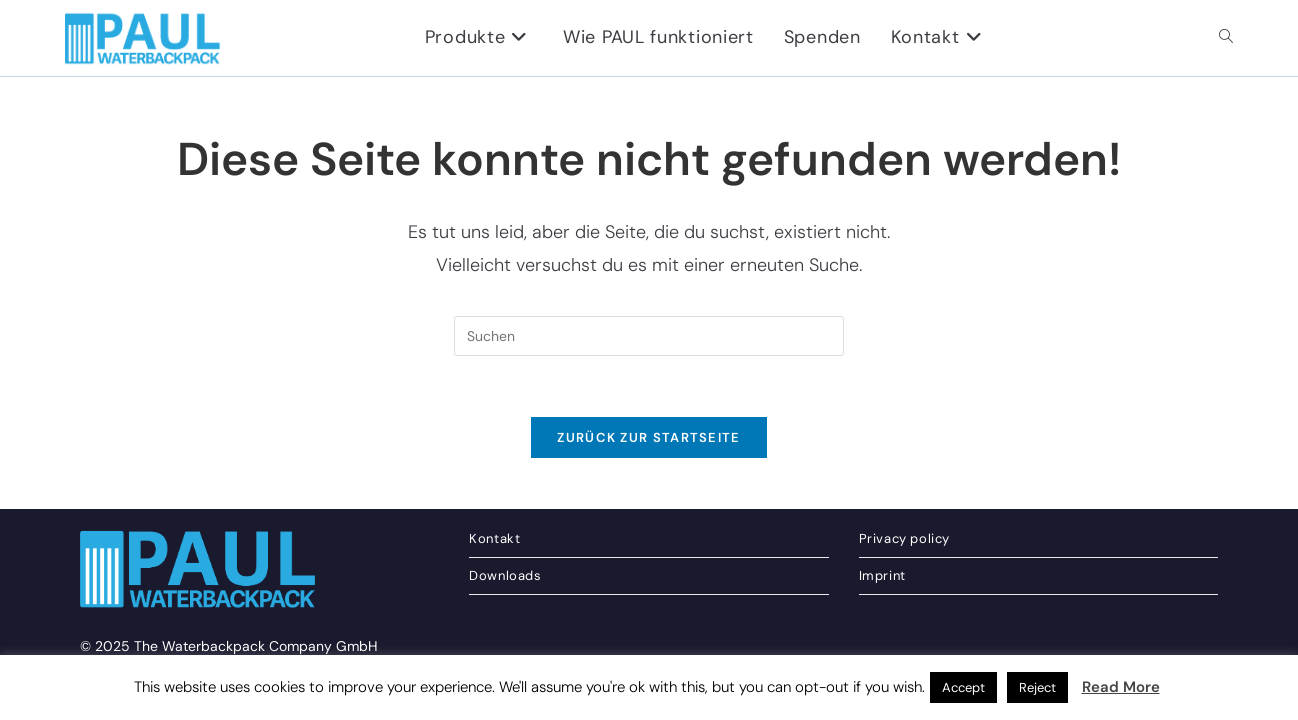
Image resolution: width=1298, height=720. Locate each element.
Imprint (882, 616)
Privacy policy (904, 579)
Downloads (505, 616)
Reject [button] (1037, 687)
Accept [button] (963, 687)
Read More (1121, 687)
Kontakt (494, 579)
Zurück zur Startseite (648, 437)
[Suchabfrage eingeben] (649, 336)
